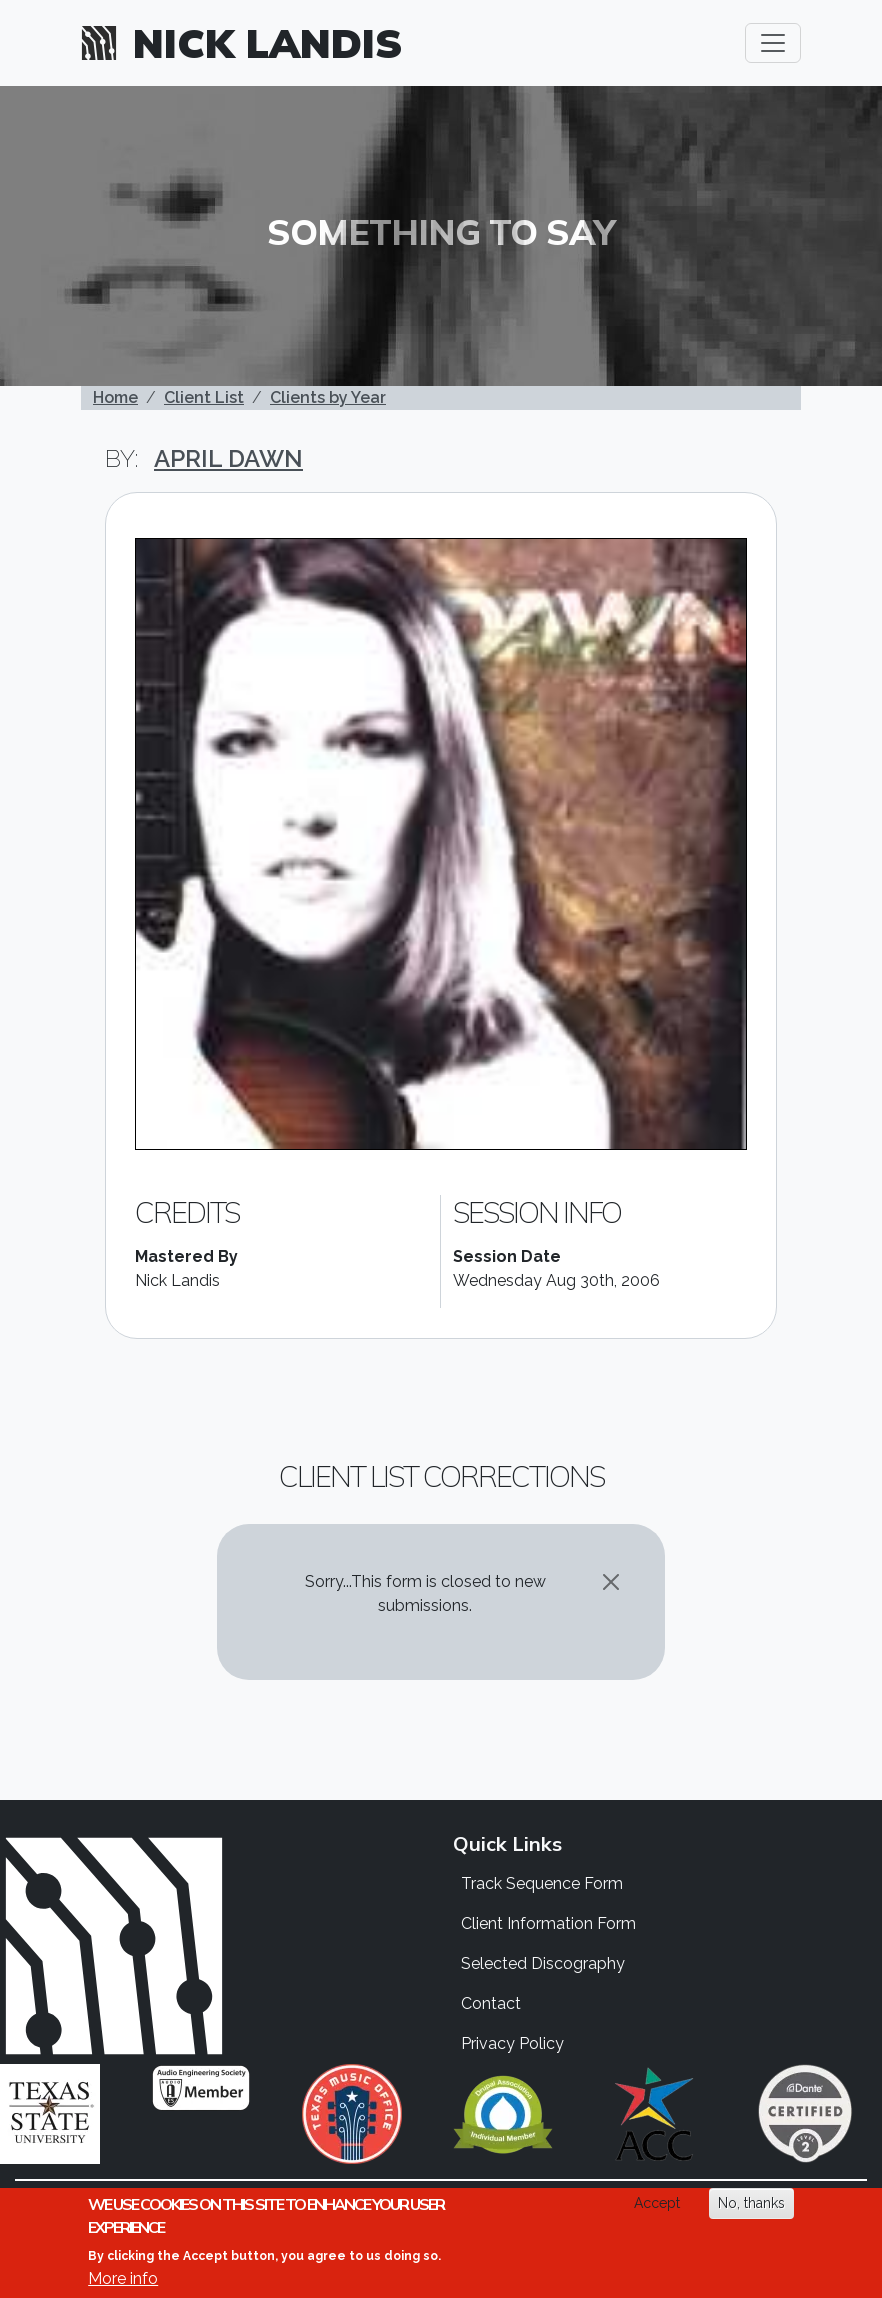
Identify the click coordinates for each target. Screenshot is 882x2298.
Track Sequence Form (542, 1883)
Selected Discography (543, 1963)
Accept (657, 2203)
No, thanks (751, 2203)
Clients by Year (328, 397)
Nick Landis (268, 43)
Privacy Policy (512, 2043)
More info (123, 2278)
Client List (204, 397)
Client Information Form (548, 1923)
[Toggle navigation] (773, 43)
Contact (491, 2003)
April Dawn (228, 458)
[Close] (611, 1582)
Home (115, 397)
